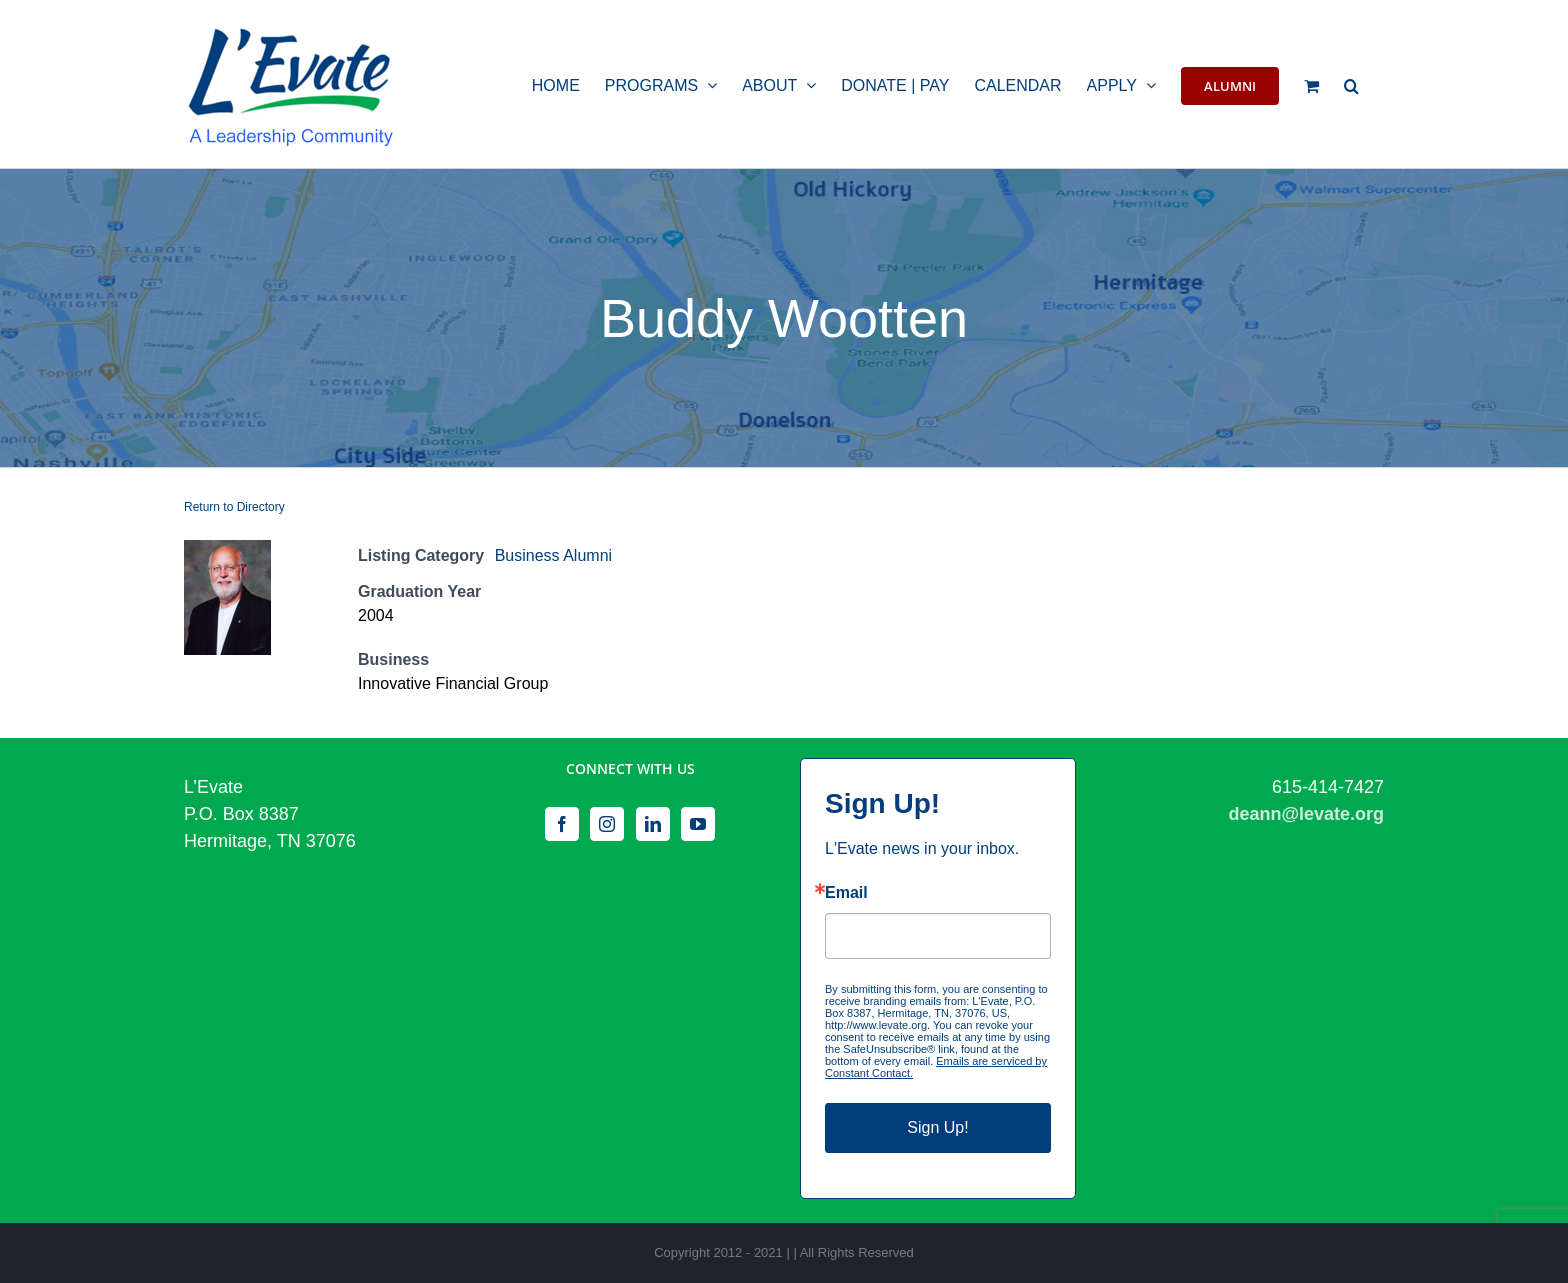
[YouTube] (698, 824)
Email (846, 893)
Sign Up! (937, 1127)
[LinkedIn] (653, 824)
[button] (1351, 84)
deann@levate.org (1306, 814)
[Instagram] (607, 824)
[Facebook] (562, 824)
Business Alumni (553, 555)
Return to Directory (234, 507)
